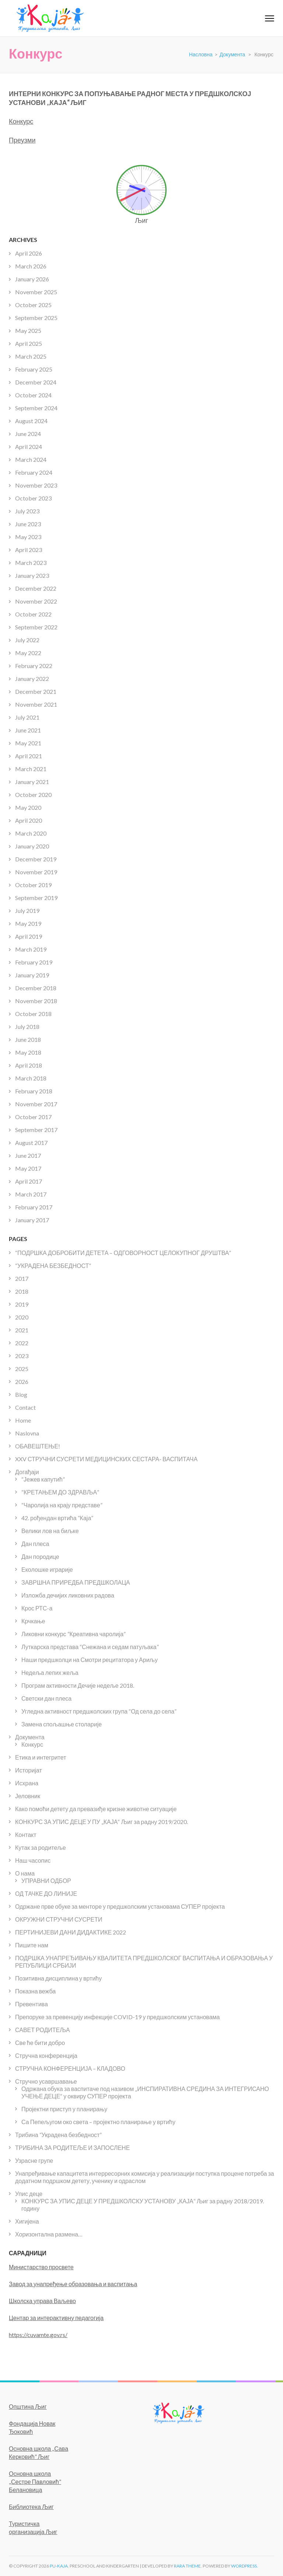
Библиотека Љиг (31, 2506)
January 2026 (32, 278)
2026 (21, 1381)
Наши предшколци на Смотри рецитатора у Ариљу (89, 1659)
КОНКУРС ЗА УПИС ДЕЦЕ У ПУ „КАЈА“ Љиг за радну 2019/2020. (101, 1821)
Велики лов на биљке (50, 1530)
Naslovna (27, 1433)
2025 (21, 1368)
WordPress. (244, 2566)
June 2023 (28, 523)
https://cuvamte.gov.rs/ (38, 2334)
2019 (21, 1304)
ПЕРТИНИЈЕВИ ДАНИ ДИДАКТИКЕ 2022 (70, 1932)
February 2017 (33, 1206)
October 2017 (33, 1116)
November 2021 (36, 704)
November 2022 (36, 601)
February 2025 (33, 369)
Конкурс (21, 121)
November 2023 (36, 485)
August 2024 (31, 420)
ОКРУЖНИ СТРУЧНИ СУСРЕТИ (58, 1919)
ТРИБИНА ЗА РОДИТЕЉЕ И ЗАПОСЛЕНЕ (72, 2147)
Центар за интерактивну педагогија (56, 2317)
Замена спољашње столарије (61, 1724)
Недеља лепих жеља (49, 1672)
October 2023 (33, 498)
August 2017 (31, 1142)
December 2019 (35, 858)
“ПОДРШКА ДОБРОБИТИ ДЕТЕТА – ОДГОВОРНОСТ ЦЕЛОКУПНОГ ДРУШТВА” (123, 1252)
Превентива (31, 2003)
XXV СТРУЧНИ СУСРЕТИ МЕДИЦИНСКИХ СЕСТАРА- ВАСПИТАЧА (106, 1458)
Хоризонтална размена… (49, 2234)
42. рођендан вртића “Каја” (57, 1517)
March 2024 (30, 459)
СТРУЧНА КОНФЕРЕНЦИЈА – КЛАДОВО (70, 2068)
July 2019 (27, 910)
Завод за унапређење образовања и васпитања (73, 2283)
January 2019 (32, 974)
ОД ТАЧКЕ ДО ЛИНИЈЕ (46, 1893)
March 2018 (30, 1078)
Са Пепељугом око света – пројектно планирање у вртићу (98, 2121)
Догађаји (27, 1471)
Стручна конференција (46, 2055)
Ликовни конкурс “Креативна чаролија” (73, 1633)
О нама (25, 1873)
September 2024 (36, 407)
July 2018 (27, 1026)
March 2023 (30, 562)
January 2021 (32, 781)
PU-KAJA (59, 2566)
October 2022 (33, 614)
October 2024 (33, 394)
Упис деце (28, 2193)
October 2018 (33, 1013)
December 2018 (35, 987)
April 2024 (28, 446)
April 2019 (28, 936)
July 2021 (27, 717)
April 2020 (28, 820)
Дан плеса (35, 1543)
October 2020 (33, 794)
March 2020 (30, 833)
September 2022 (36, 626)
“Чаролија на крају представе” (61, 1504)
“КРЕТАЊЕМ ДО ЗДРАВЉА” (60, 1492)
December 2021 (35, 691)
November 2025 (36, 291)
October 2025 (33, 304)
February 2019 (33, 962)
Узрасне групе (34, 2160)
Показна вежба (35, 1991)
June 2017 (28, 1155)
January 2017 (32, 1219)
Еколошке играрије (47, 1569)
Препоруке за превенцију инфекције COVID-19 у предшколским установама (117, 2016)
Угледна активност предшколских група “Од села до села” (99, 1711)
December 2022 (35, 588)
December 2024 (35, 382)
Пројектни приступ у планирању (64, 2108)
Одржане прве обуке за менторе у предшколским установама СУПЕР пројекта (120, 1906)
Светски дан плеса (46, 1698)
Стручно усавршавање (46, 2081)
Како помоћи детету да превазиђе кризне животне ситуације (96, 1808)
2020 (21, 1317)
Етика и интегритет (40, 1757)
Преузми (22, 140)
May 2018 (28, 1052)
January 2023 (32, 575)
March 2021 (30, 768)
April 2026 (28, 253)
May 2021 (28, 742)
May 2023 (28, 536)
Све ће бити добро (40, 2042)
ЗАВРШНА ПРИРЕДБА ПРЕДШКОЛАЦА (75, 1582)
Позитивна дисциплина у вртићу (58, 1978)
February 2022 (33, 665)
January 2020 (32, 846)
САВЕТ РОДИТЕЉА (42, 2029)
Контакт (25, 1834)
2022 (21, 1342)
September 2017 (36, 1129)
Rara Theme (187, 2566)
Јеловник (27, 1795)
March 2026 (30, 266)
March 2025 (30, 356)
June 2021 (28, 730)
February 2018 (33, 1090)
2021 (21, 1329)
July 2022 (27, 639)
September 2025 (36, 317)
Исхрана (26, 1782)
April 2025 (28, 343)
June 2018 (28, 1039)
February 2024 (33, 472)
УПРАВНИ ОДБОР (46, 1880)
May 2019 (28, 923)
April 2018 (28, 1065)
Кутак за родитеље (40, 1847)
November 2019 (36, 871)
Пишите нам (31, 1944)
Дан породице (40, 1556)
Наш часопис (32, 1860)
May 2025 (28, 330)
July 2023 (27, 510)
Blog (21, 1394)
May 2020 (28, 807)
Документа (30, 1736)
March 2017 (30, 1194)
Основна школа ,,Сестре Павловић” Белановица (35, 2481)
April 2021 (28, 755)
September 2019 (36, 897)
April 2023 (28, 549)
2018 (21, 1291)
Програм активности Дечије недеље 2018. (77, 1685)
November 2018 (36, 1000)
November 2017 (36, 1103)
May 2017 (28, 1168)
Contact (25, 1407)
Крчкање (33, 1620)
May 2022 (28, 652)
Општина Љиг (28, 2406)
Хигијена (27, 2221)
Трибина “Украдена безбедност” (58, 2134)
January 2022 (32, 678)
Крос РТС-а (36, 1608)
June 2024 (28, 433)
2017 (21, 1278)
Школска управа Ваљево (42, 2300)
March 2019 (30, 949)
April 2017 (28, 1181)
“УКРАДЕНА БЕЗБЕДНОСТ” (53, 1265)
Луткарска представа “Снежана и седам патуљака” (90, 1646)
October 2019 (33, 884)
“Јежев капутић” (43, 1479)
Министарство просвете (41, 2266)
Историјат (28, 1770)
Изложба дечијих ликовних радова (67, 1595)
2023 (21, 1355)
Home (23, 1420)
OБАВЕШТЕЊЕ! (37, 1445)
